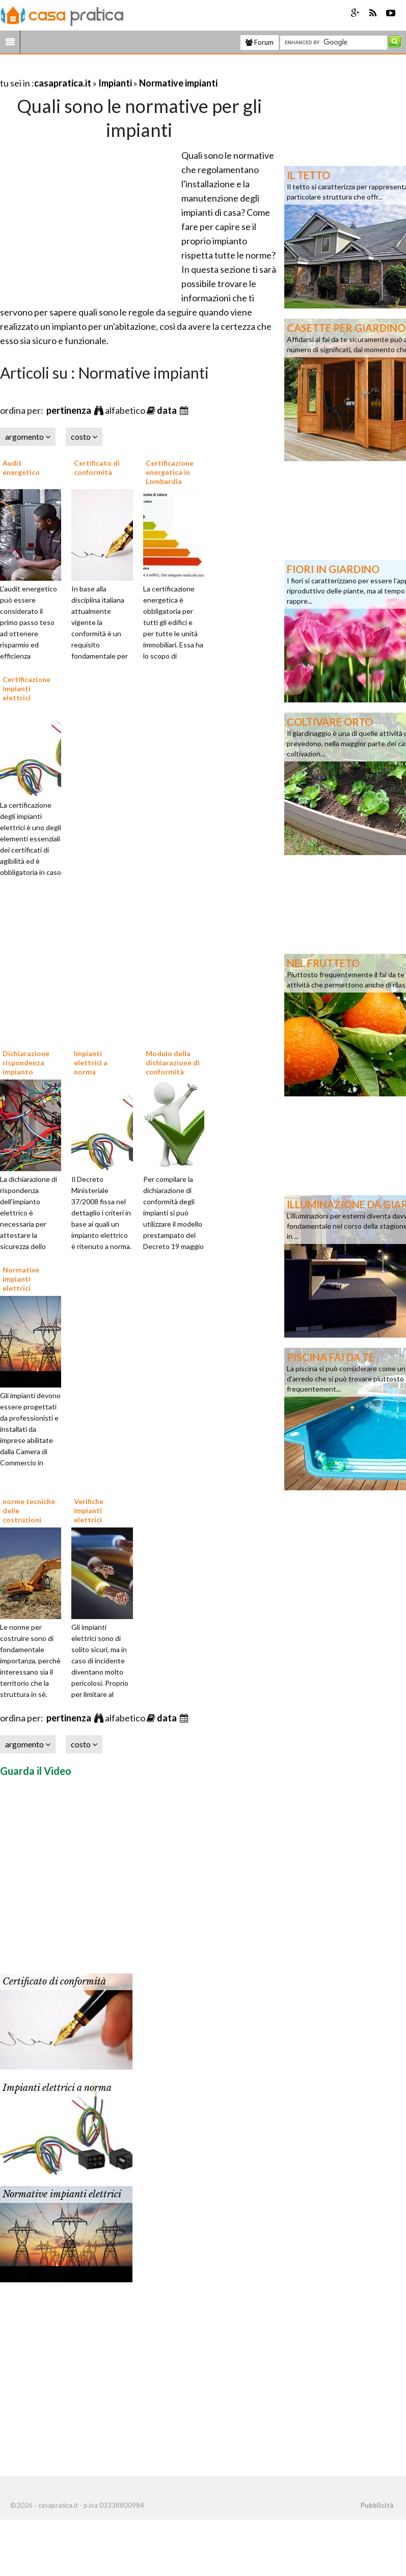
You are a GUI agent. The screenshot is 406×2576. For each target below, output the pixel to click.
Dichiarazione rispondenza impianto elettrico (26, 1067)
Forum (260, 42)
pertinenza (69, 410)
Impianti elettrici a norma (90, 1062)
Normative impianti (178, 83)
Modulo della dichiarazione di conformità (173, 1062)
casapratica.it (62, 83)
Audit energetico (21, 467)
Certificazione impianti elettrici (26, 688)
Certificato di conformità (97, 467)
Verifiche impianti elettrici (88, 1510)
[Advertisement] (119, 70)
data (167, 410)
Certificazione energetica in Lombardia (170, 472)
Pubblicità (377, 2505)
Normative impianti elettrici (21, 1278)
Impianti (115, 83)
